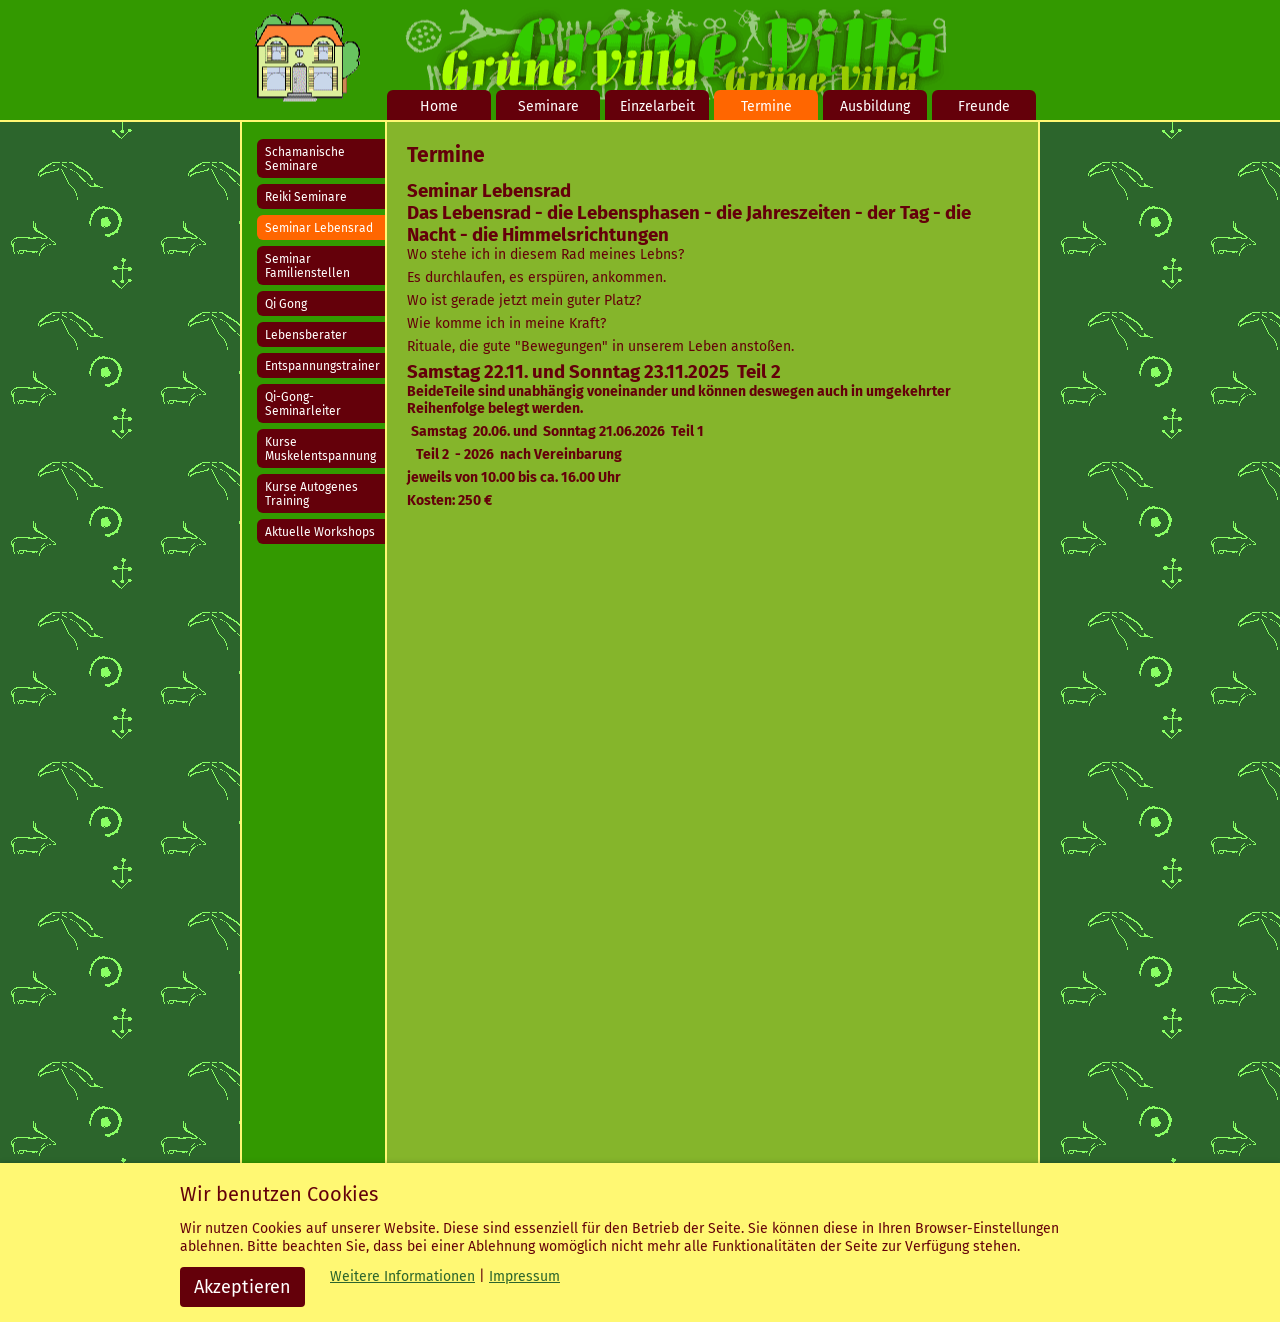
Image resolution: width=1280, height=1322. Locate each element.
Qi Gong (286, 304)
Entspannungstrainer (322, 366)
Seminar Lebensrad (319, 228)
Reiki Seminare (306, 197)
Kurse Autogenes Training (311, 494)
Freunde (984, 106)
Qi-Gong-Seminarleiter (303, 404)
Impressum (524, 1276)
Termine (766, 106)
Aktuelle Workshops (320, 532)
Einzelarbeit (657, 106)
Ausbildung (875, 106)
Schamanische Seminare (305, 159)
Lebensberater (306, 335)
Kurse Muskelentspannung (320, 449)
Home (439, 106)
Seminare (548, 106)
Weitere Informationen (402, 1276)
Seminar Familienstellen (307, 266)
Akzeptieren (242, 1287)
